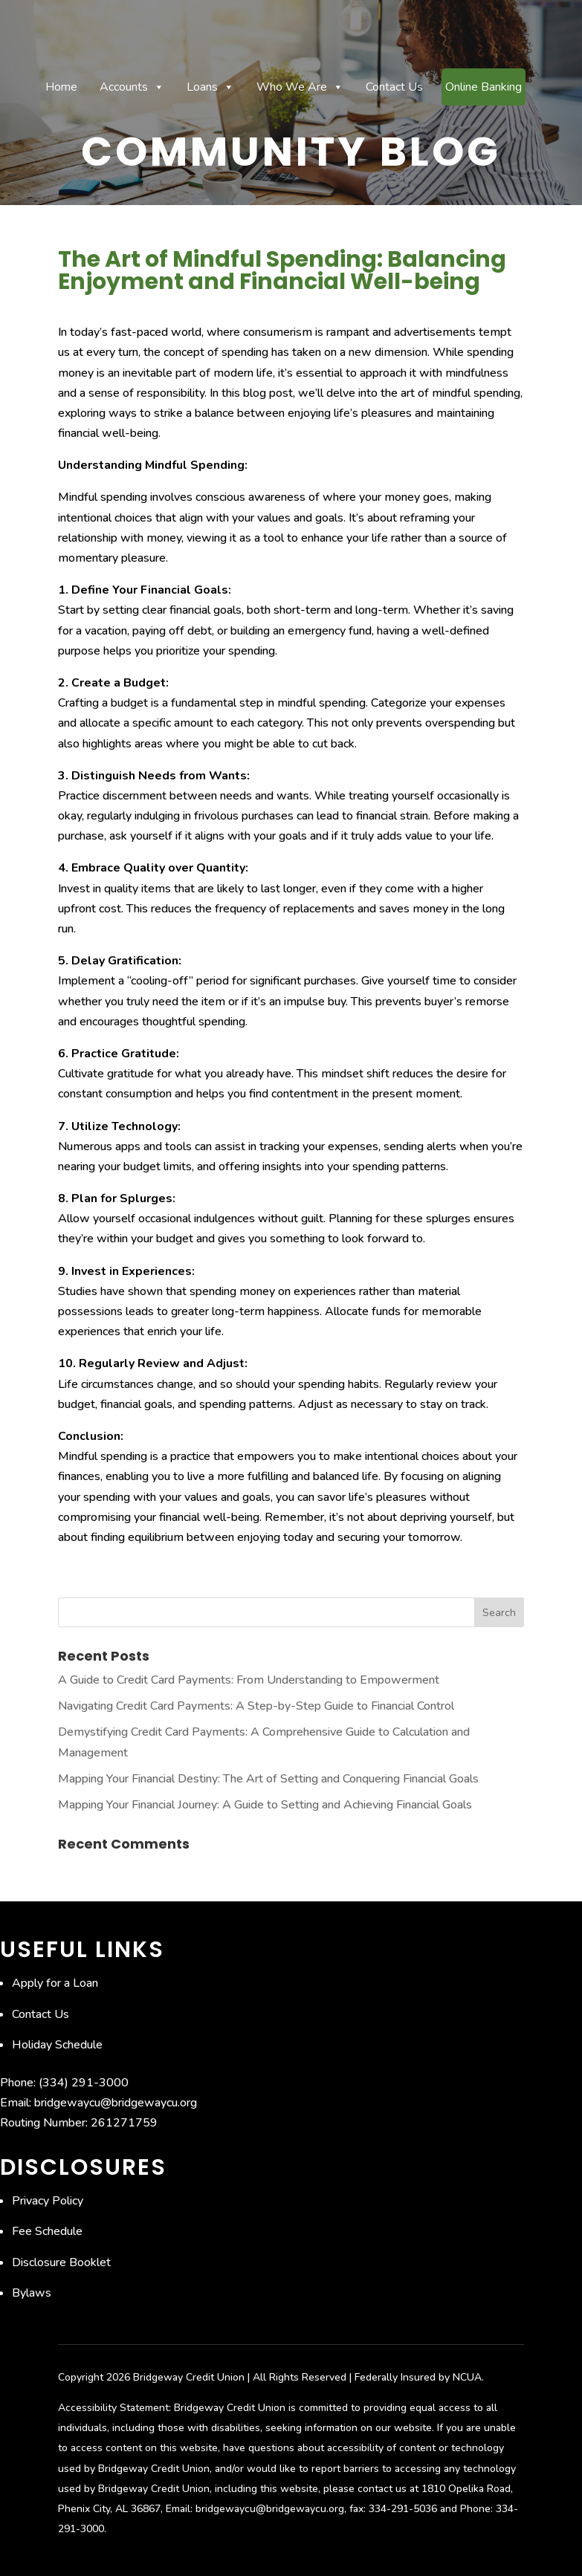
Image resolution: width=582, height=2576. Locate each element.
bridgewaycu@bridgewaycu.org (115, 2103)
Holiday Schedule (57, 2045)
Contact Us (394, 87)
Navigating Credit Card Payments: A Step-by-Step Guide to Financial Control (256, 1706)
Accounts (132, 87)
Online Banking (483, 87)
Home (61, 87)
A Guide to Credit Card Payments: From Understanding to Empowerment (248, 1680)
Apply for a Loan (55, 1983)
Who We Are (299, 87)
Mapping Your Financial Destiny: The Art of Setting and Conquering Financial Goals (268, 1779)
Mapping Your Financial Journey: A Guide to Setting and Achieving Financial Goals (265, 1805)
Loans (210, 87)
